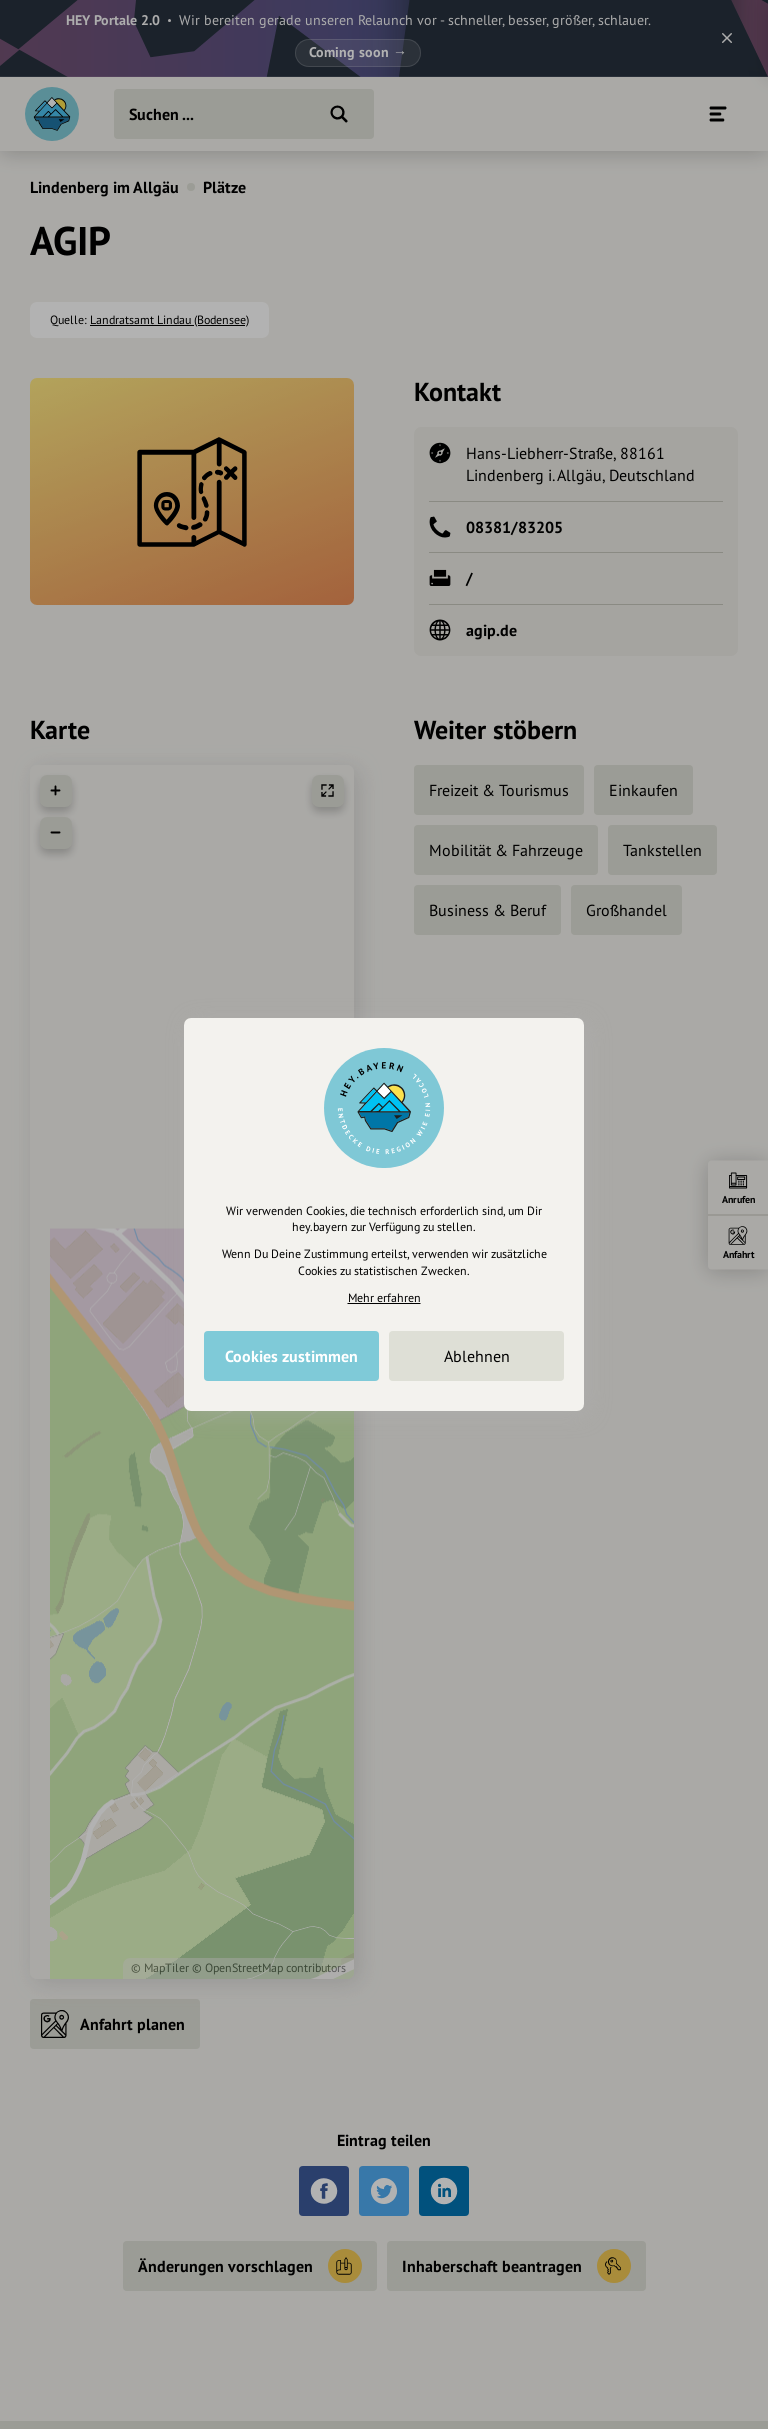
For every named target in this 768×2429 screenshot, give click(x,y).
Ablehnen (477, 1356)
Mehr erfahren (384, 1297)
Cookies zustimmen (291, 1356)
